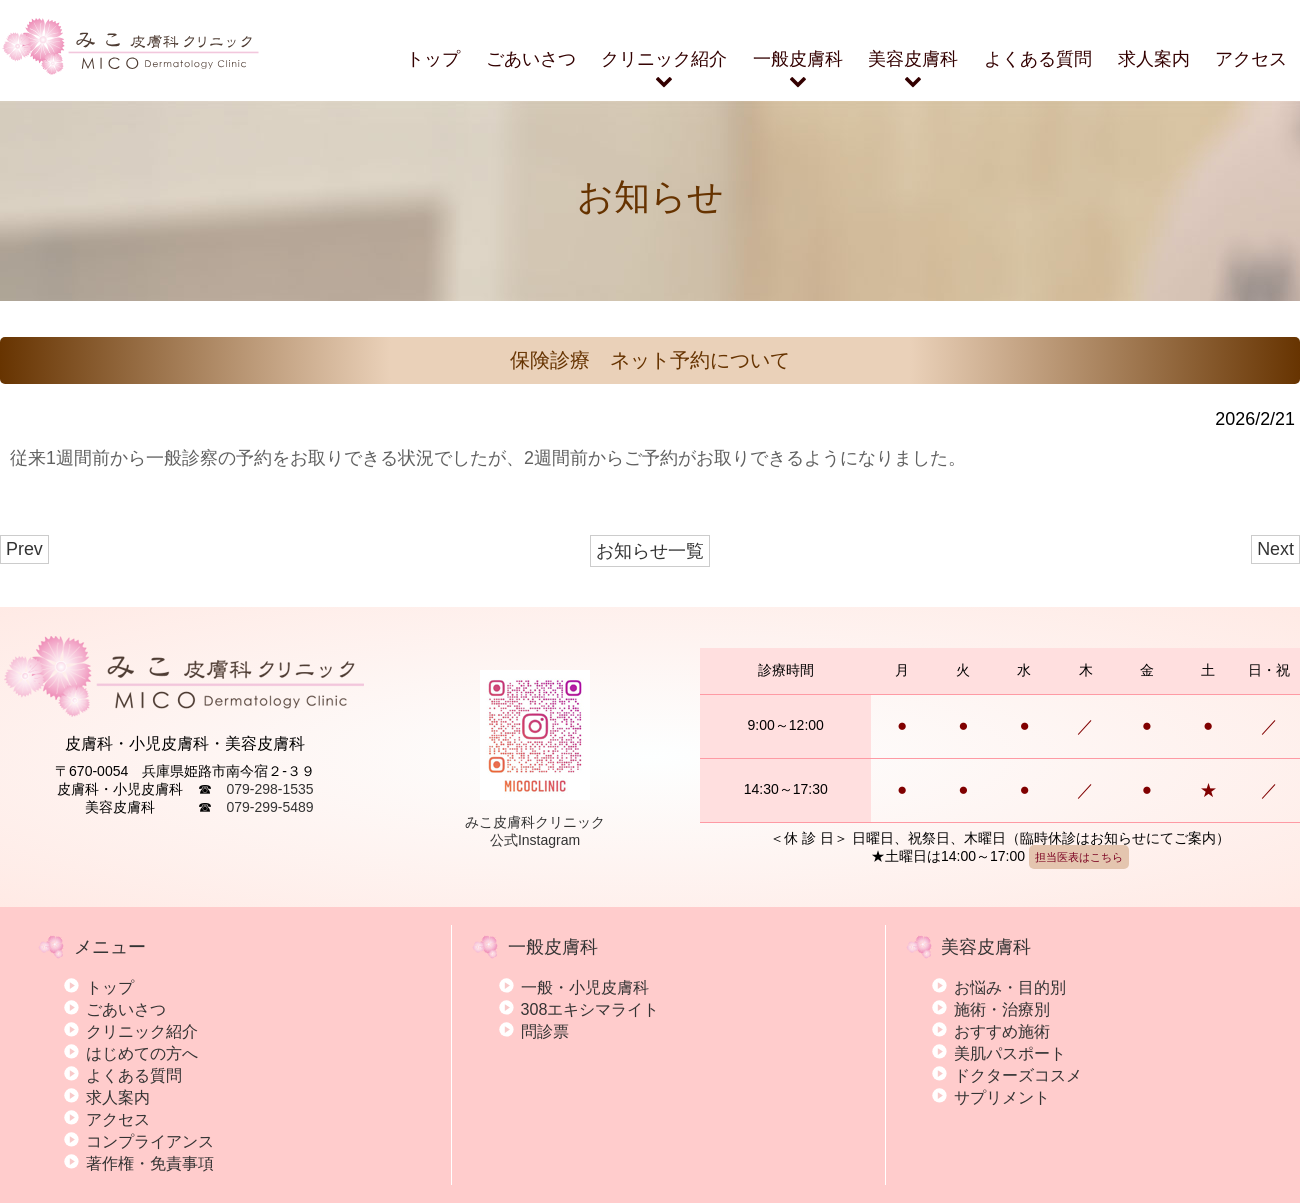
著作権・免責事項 (150, 1163)
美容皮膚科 (913, 70)
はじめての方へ (142, 1053)
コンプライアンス (150, 1141)
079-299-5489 (269, 807)
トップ (433, 59)
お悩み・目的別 (1010, 987)
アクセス (1251, 59)
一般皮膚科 (798, 70)
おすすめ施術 (1002, 1031)
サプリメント (1002, 1097)
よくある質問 (1038, 59)
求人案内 (1154, 59)
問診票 (545, 1031)
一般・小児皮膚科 (585, 987)
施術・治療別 (1002, 1009)
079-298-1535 (269, 789)
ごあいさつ (531, 59)
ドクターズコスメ (1018, 1075)
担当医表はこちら (1079, 857)
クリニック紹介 (664, 70)
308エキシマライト (590, 1009)
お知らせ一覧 (650, 551)
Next (1275, 549)
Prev (24, 549)
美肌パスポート (1010, 1053)
